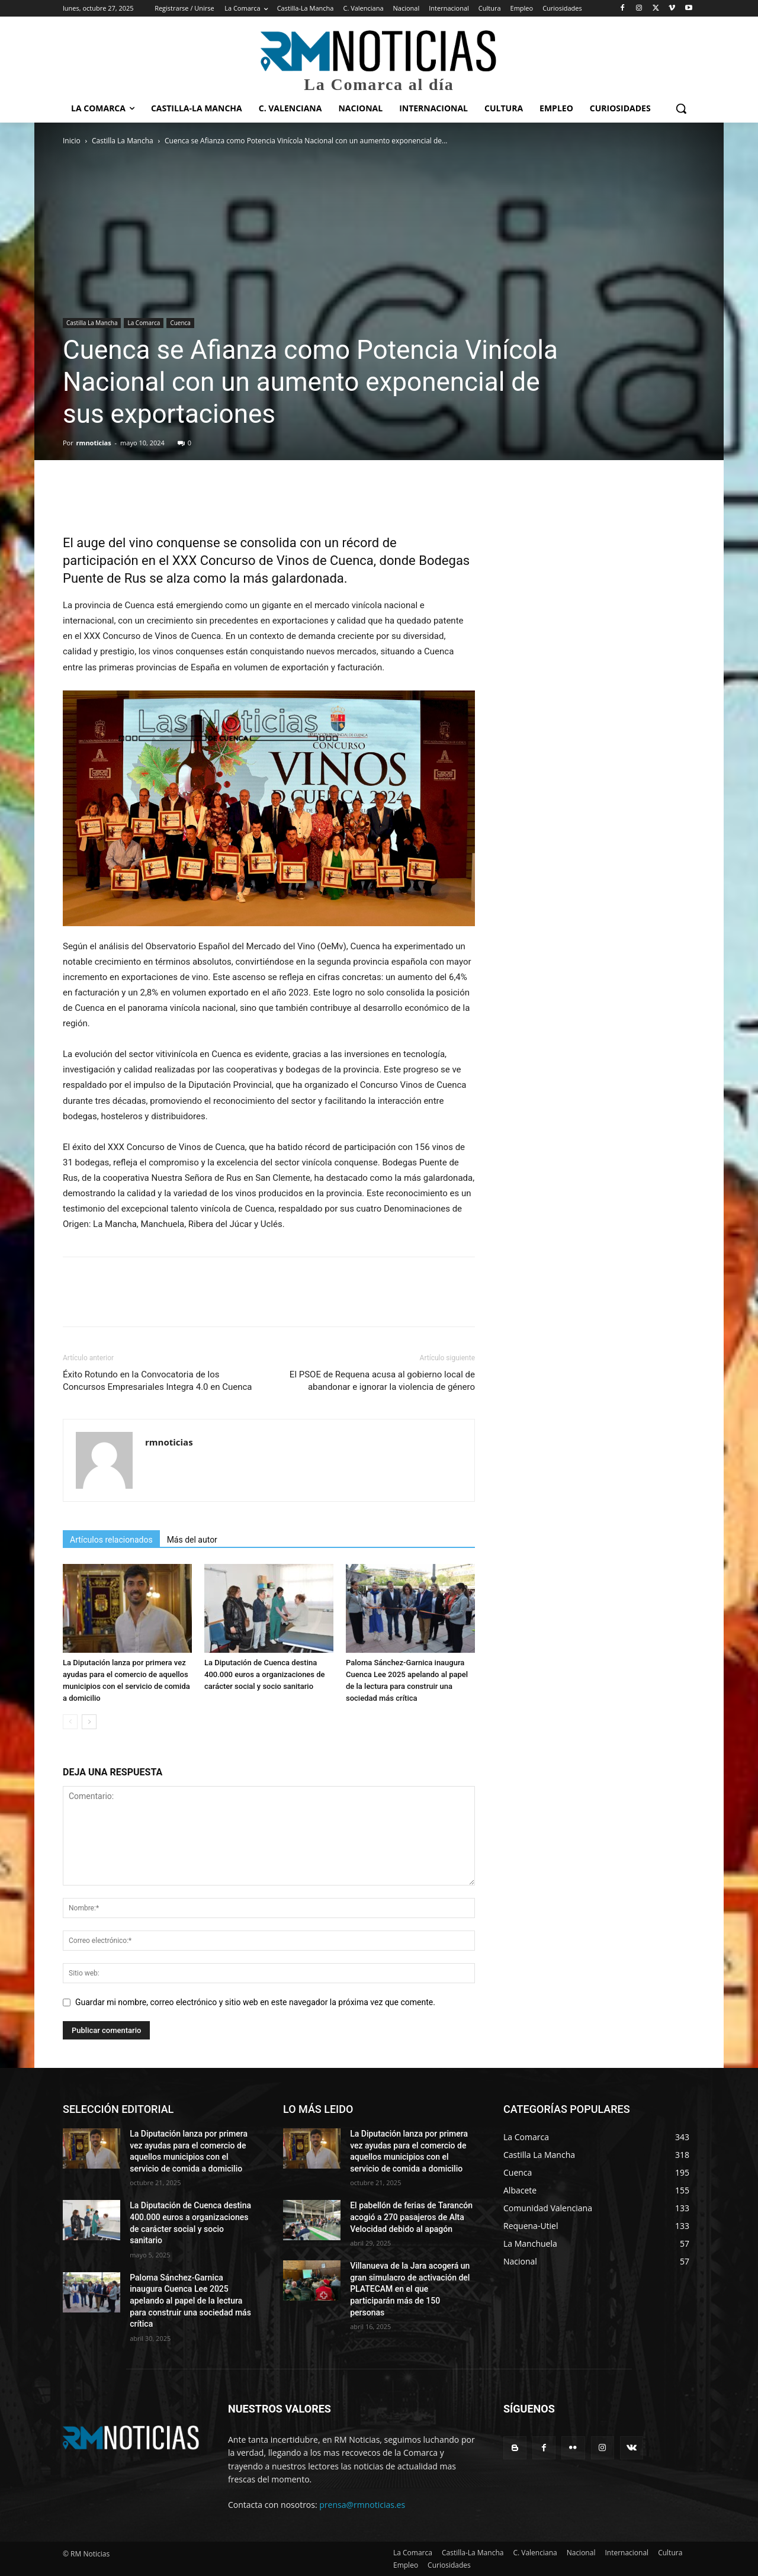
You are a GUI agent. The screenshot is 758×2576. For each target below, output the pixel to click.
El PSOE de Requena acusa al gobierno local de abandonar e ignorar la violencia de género (382, 1380)
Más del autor (192, 1539)
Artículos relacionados (111, 1539)
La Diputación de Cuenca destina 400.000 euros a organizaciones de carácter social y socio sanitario (264, 1674)
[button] (681, 108)
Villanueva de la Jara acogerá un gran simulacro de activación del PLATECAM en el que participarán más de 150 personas (410, 2289)
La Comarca (143, 323)
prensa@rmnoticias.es (362, 2504)
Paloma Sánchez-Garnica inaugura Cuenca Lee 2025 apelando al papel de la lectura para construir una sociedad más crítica (190, 2300)
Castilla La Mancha (122, 141)
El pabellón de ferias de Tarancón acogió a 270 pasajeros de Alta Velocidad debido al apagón (411, 2217)
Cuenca (180, 323)
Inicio (72, 141)
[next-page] (89, 1721)
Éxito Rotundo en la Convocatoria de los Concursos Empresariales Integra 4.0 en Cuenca (157, 1380)
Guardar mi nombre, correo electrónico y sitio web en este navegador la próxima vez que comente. (255, 2002)
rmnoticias (93, 442)
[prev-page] (70, 1721)
